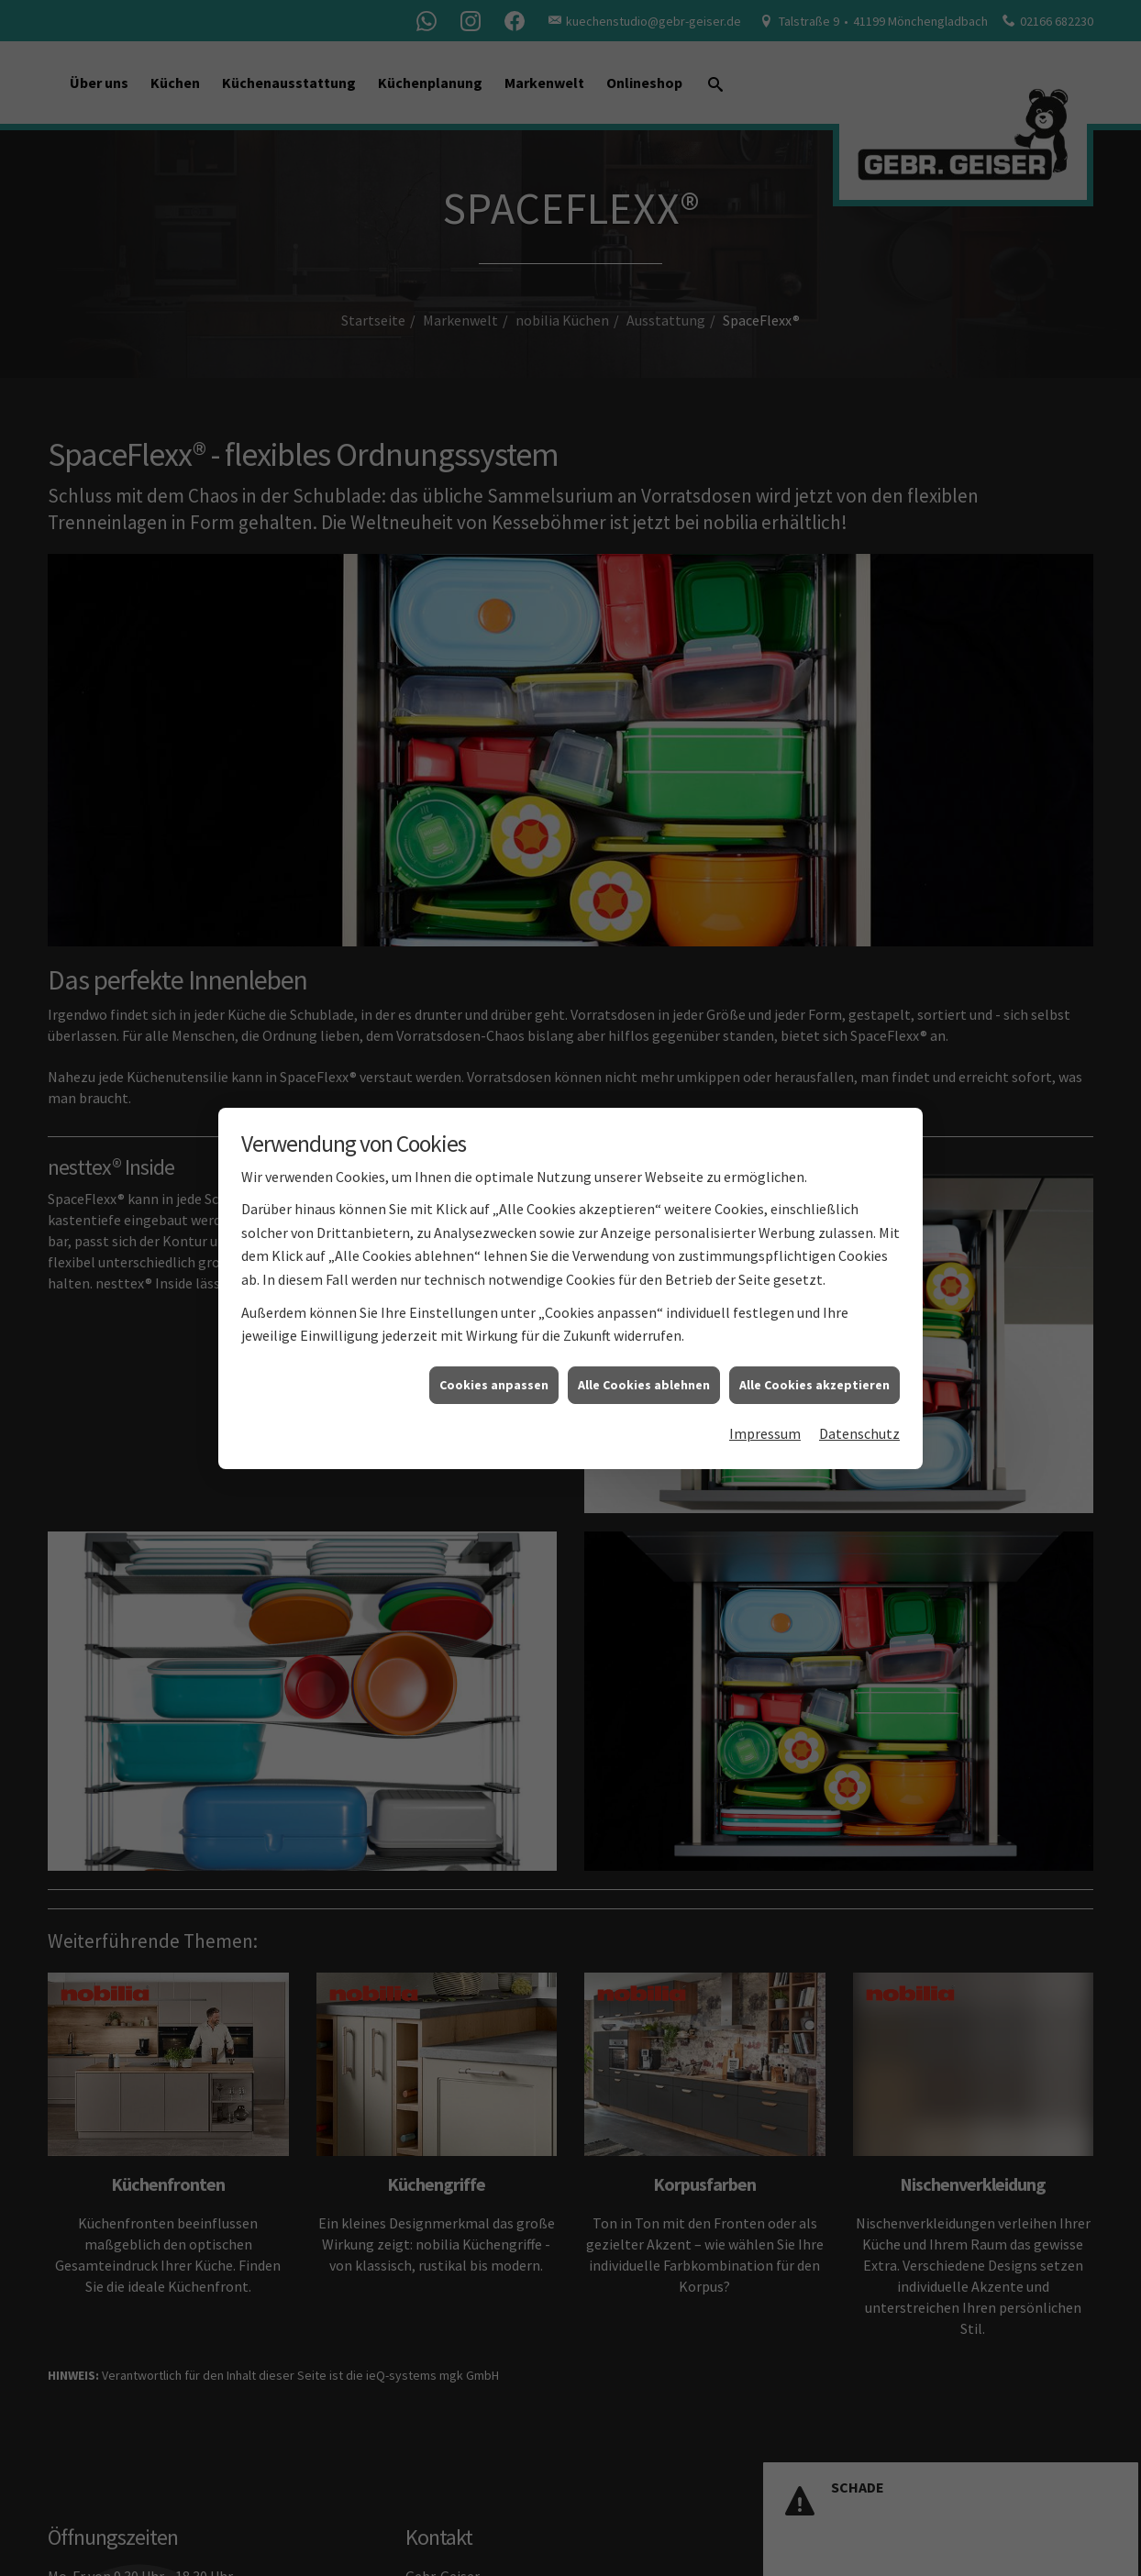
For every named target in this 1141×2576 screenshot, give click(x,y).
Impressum (765, 1381)
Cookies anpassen (493, 1331)
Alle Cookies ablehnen (644, 1331)
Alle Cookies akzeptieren (814, 1331)
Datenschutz (859, 1381)
